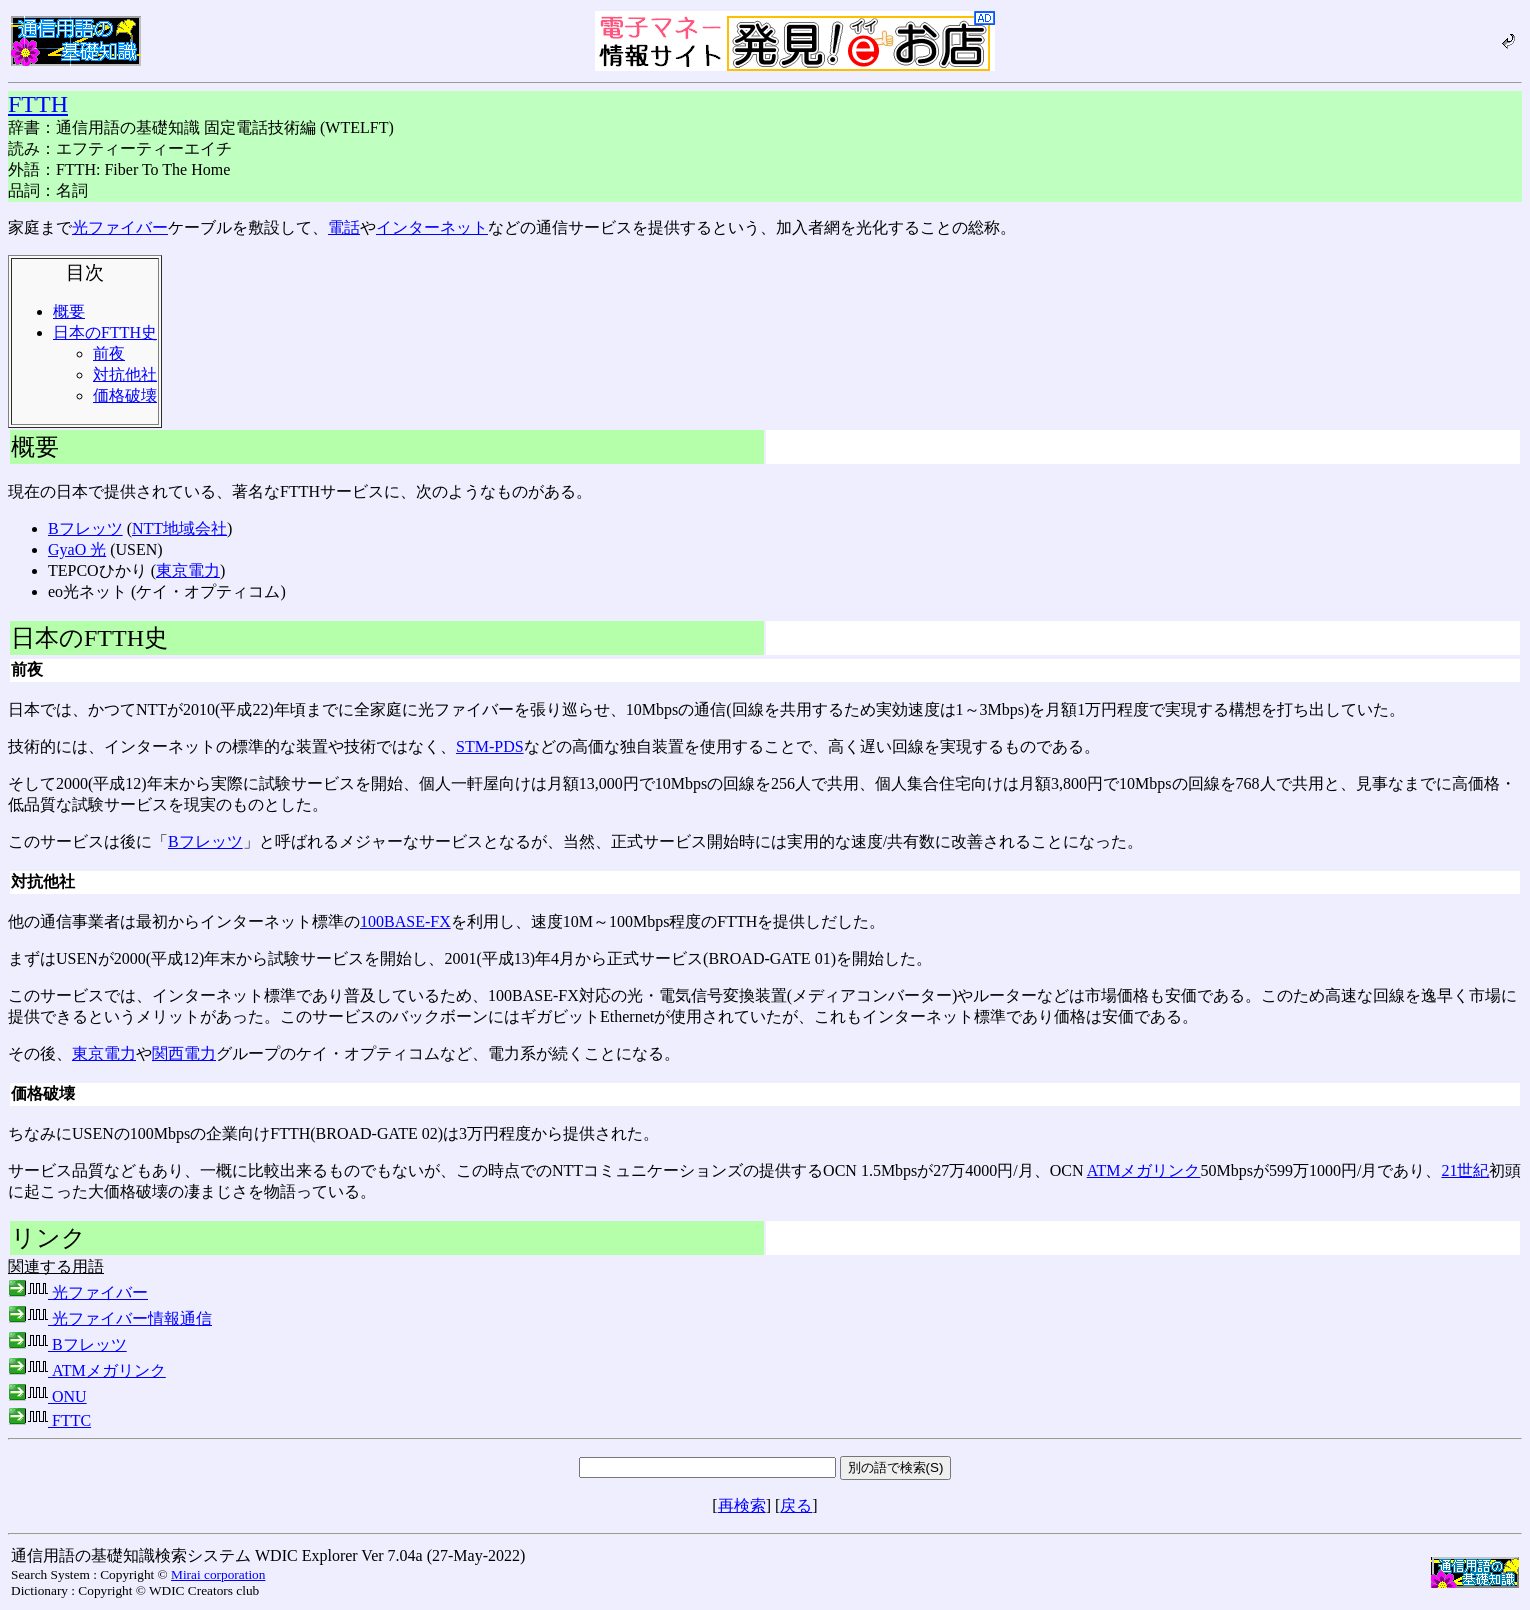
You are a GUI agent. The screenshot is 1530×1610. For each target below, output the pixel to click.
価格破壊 (125, 395)
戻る (796, 1505)
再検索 (742, 1505)
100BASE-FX (405, 921)
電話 (344, 227)
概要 (69, 311)
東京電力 (188, 570)
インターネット (432, 227)
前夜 (109, 353)
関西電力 (184, 1053)
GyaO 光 (77, 549)
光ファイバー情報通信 (110, 1318)
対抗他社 (125, 374)
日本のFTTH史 (105, 332)
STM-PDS (490, 746)
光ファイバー (120, 227)
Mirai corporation (218, 1574)
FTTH (38, 104)
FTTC (49, 1420)
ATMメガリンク (1144, 1170)
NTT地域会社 (179, 528)
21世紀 (1465, 1170)
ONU (47, 1396)
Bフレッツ (85, 528)
